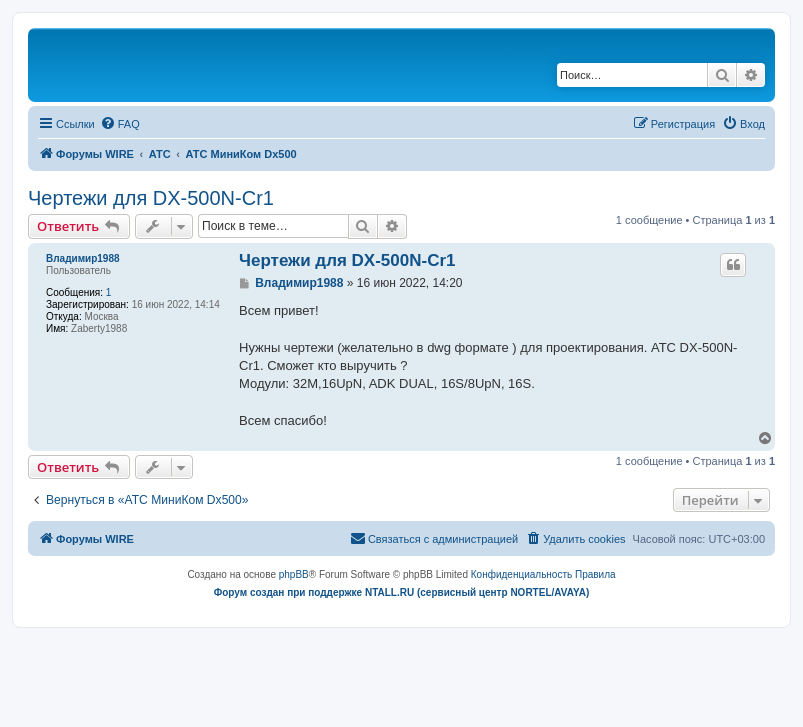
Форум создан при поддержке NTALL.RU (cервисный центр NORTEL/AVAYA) (402, 592)
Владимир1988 (83, 258)
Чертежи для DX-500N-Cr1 (151, 198)
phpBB (294, 574)
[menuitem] (120, 124)
